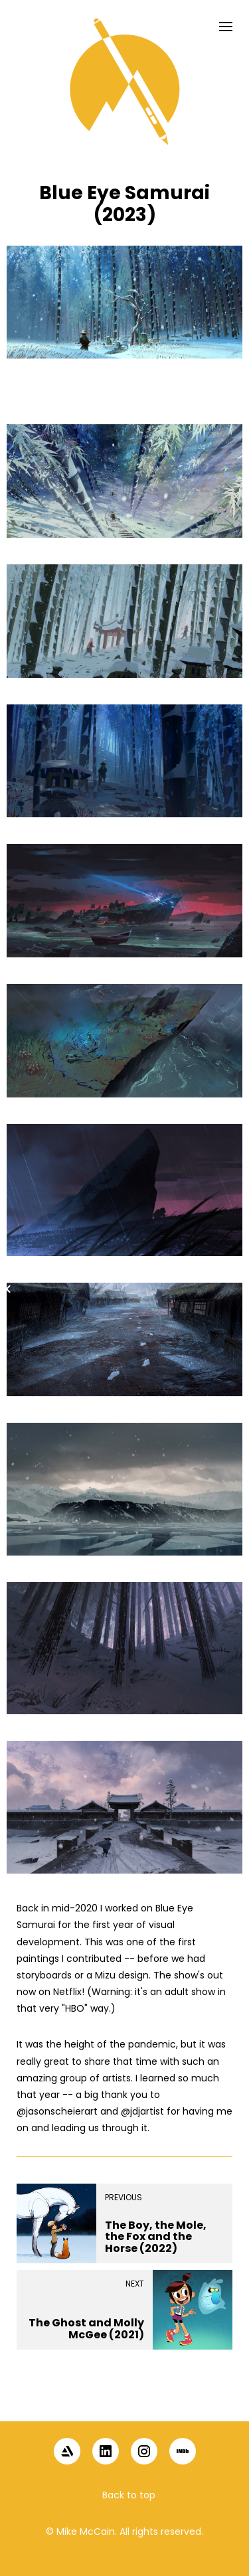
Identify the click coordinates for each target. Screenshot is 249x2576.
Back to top (128, 2495)
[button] (125, 2398)
